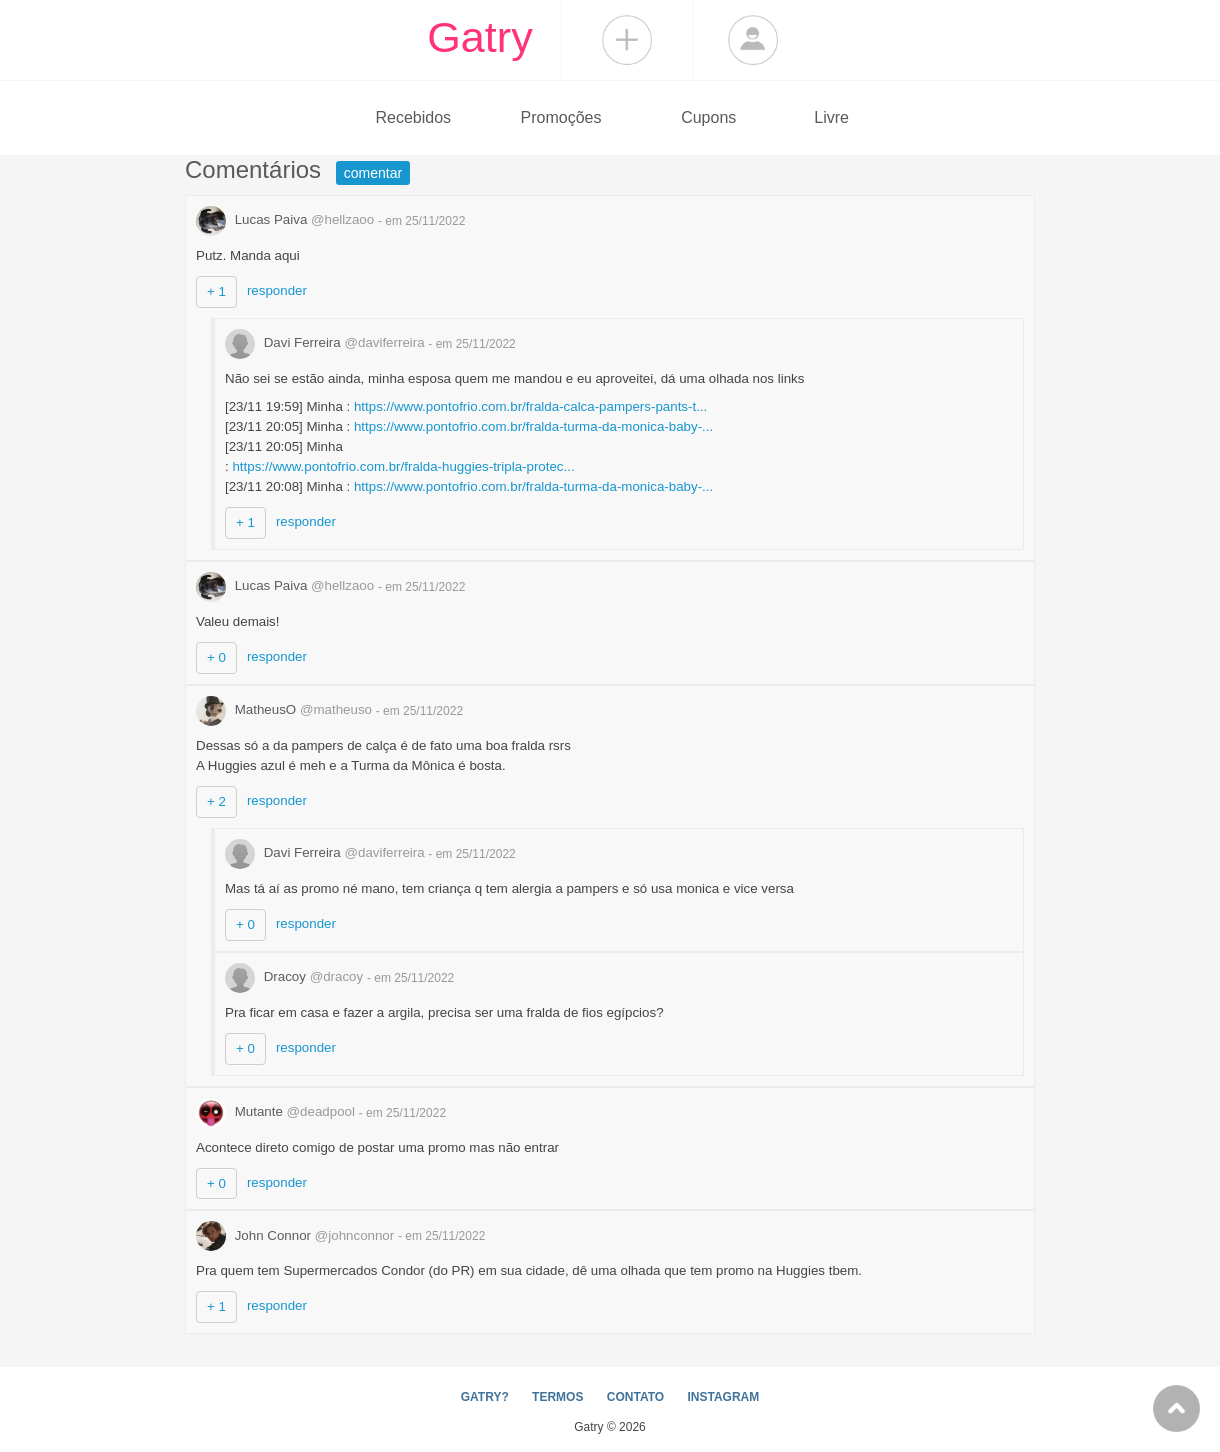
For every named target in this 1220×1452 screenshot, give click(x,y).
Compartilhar (627, 40)
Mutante (277, 1111)
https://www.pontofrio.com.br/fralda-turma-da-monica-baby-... (533, 426)
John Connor (297, 1235)
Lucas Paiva (287, 219)
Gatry (480, 37)
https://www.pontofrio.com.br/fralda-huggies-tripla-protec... (403, 466)
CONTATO (635, 1397)
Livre (831, 117)
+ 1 (216, 291)
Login (753, 40)
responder (277, 290)
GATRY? (485, 1397)
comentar (373, 173)
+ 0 (216, 657)
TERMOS (557, 1397)
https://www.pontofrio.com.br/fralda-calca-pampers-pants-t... (530, 406)
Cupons (708, 117)
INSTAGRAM (723, 1397)
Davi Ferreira (326, 342)
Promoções (561, 117)
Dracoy (296, 976)
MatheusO (286, 709)
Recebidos (413, 117)
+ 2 (216, 801)
